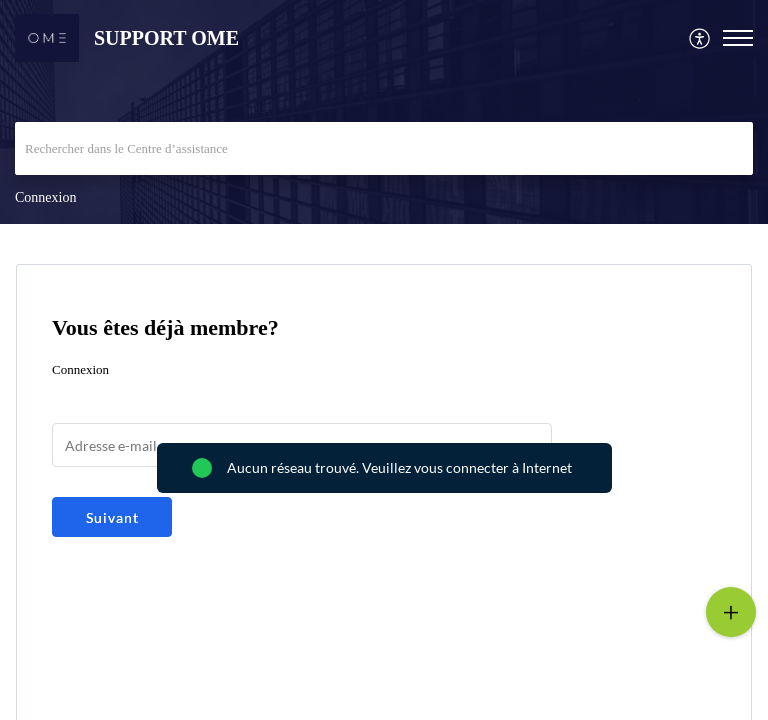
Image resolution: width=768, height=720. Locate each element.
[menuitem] (700, 38)
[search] (384, 148)
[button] (700, 38)
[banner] (384, 112)
